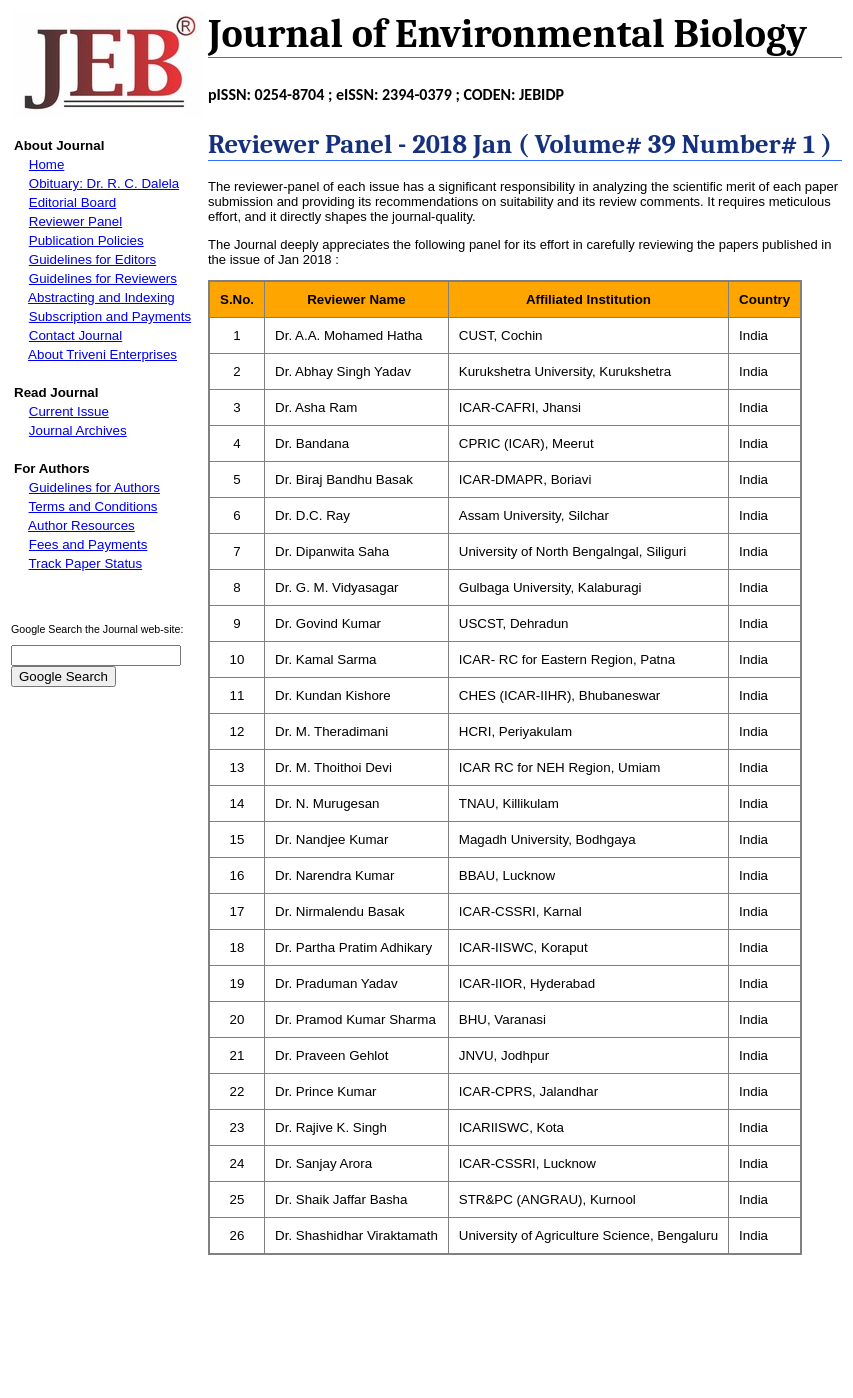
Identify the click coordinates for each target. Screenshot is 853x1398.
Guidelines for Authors (94, 487)
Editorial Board (72, 202)
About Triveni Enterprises (102, 354)
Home (47, 164)
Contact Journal (75, 335)
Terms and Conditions (93, 506)
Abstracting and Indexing (101, 297)
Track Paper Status (86, 563)
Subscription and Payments (110, 316)
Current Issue (69, 411)
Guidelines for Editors (92, 259)
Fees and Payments (88, 544)
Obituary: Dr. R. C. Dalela (104, 183)
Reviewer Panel (75, 221)
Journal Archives (78, 430)
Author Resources (81, 525)
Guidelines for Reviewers (103, 278)
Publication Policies (86, 240)
